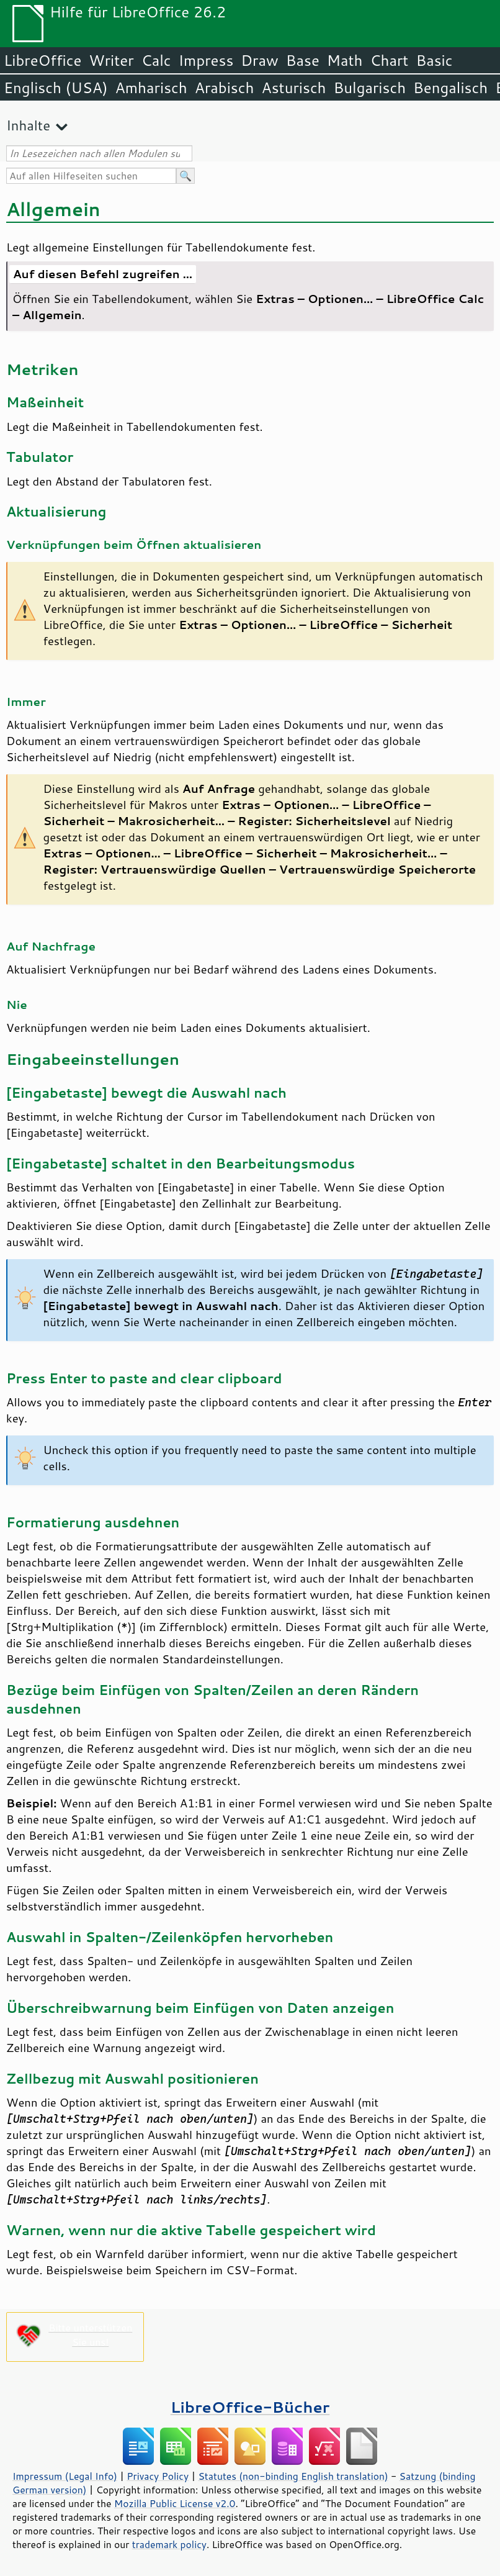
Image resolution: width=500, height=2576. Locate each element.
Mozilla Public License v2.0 (175, 2503)
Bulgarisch (370, 87)
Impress (206, 60)
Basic (434, 60)
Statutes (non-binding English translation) (293, 2476)
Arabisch (224, 87)
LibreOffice (42, 60)
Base (302, 60)
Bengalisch (450, 87)
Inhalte (28, 125)
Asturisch (293, 87)
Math (345, 60)
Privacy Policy (158, 2476)
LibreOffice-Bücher (250, 2407)
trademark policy (169, 2544)
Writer (111, 60)
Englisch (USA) (56, 87)
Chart (389, 60)
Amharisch (151, 87)
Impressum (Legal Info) (64, 2476)
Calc (156, 60)
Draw (259, 60)
